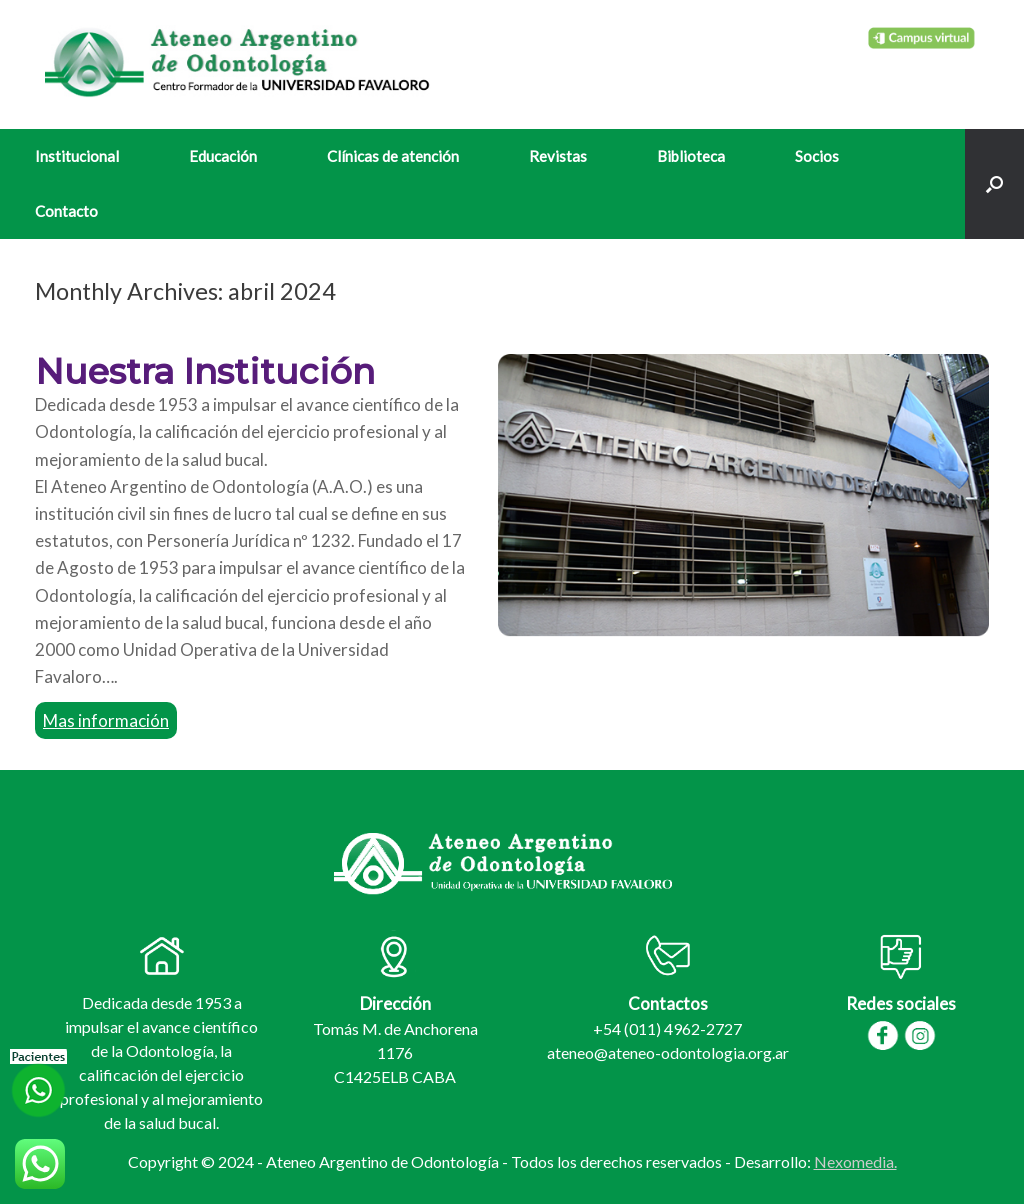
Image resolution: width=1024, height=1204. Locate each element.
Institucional (77, 156)
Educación (223, 156)
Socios (817, 156)
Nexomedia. (855, 1161)
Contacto (66, 211)
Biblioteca (691, 156)
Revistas (558, 156)
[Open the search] (994, 184)
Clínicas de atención (393, 156)
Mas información (106, 720)
